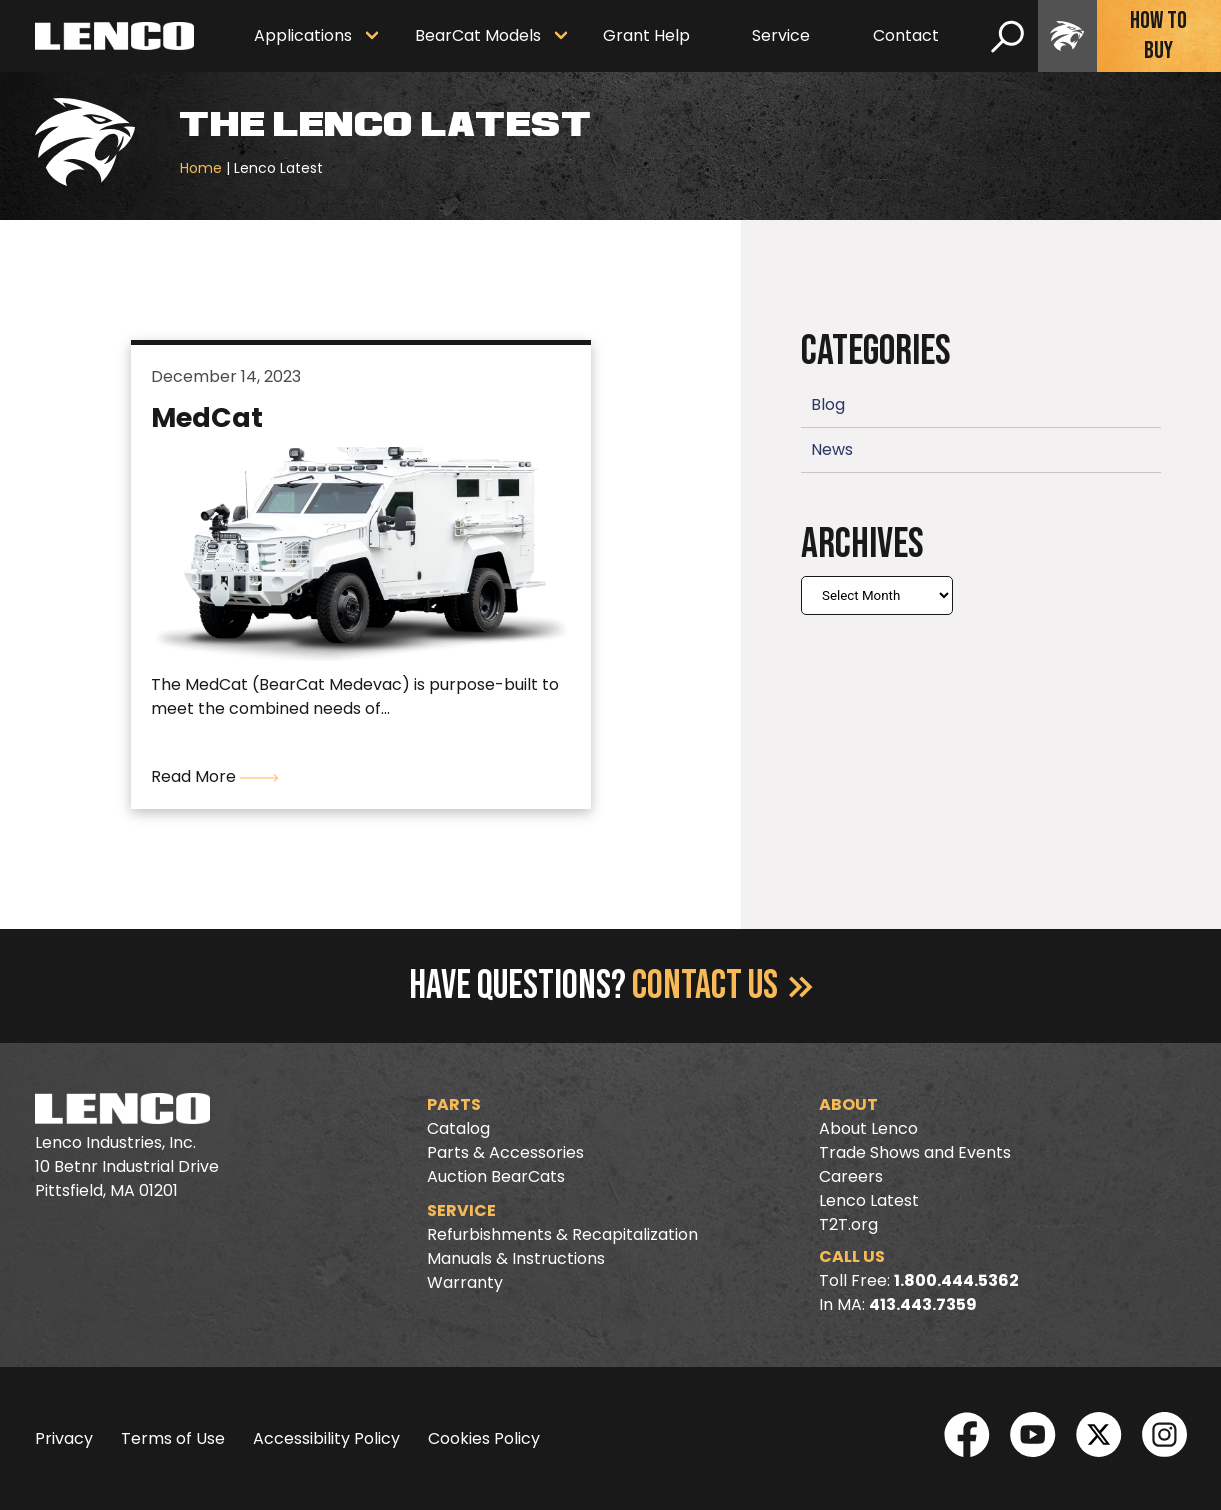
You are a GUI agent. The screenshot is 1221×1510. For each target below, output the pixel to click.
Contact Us (722, 986)
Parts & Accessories (505, 1152)
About (848, 1104)
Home (201, 168)
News (832, 449)
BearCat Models (478, 35)
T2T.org (848, 1224)
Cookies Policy (484, 1438)
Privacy (64, 1438)
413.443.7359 (923, 1304)
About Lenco (868, 1128)
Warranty (465, 1282)
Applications (303, 35)
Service (781, 35)
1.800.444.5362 (956, 1280)
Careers (851, 1176)
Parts (454, 1104)
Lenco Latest (869, 1200)
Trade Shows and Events (915, 1152)
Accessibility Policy (326, 1438)
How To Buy (1158, 35)
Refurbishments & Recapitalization (562, 1234)
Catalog (458, 1128)
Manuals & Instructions (516, 1258)
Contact (906, 35)
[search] (1007, 36)
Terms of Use (173, 1438)
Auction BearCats (496, 1176)
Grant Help (646, 35)
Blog (828, 404)
